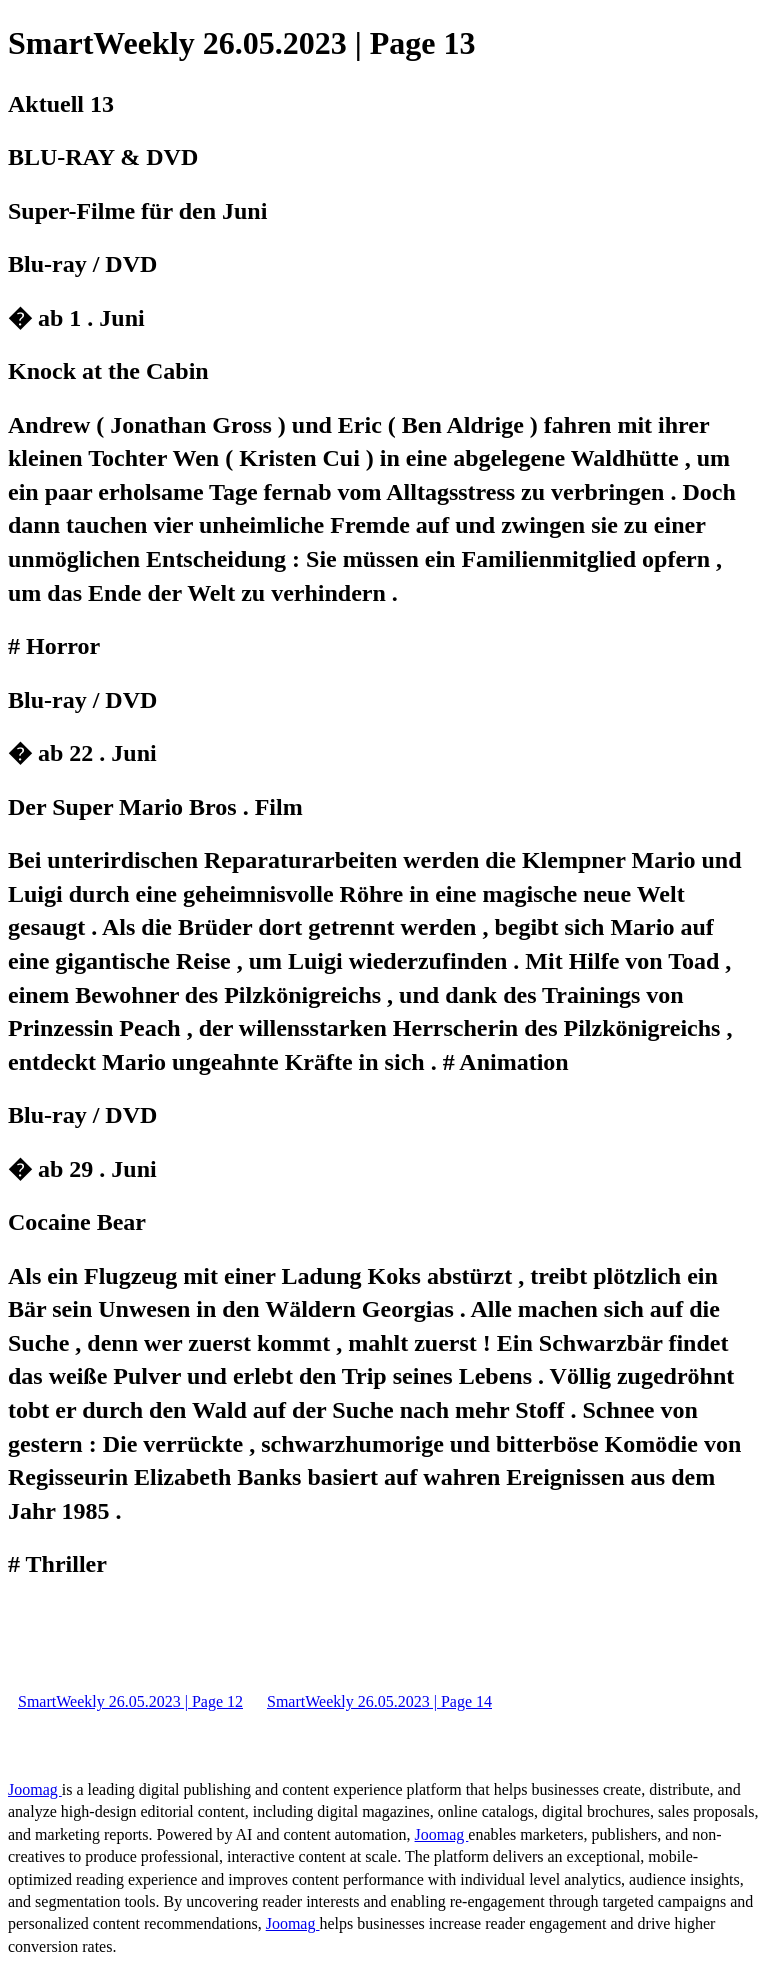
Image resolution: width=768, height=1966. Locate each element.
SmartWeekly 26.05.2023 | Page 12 (130, 1701)
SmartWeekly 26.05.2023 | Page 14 (379, 1701)
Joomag (35, 1789)
